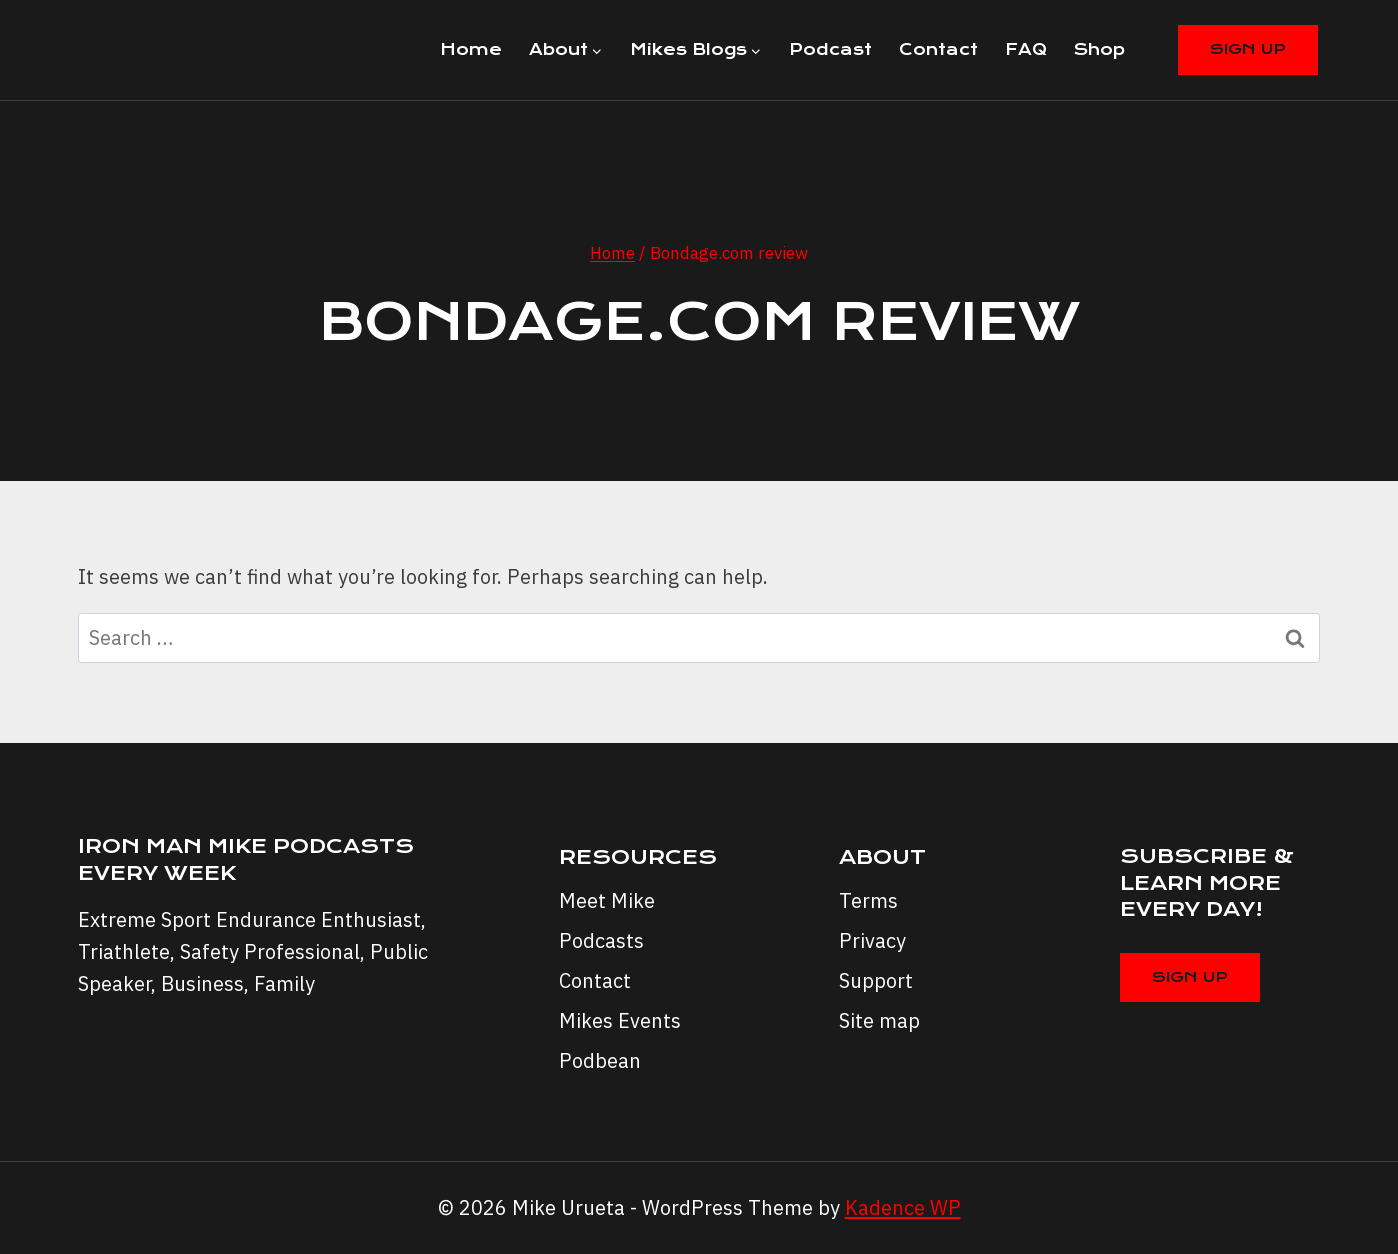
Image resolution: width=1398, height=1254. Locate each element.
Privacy (872, 940)
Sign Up (1248, 49)
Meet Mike (607, 900)
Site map (879, 1020)
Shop (1099, 49)
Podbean (600, 1060)
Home (471, 49)
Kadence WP (903, 1207)
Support (876, 980)
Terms (868, 900)
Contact (938, 49)
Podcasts (601, 940)
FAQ (1026, 49)
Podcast (830, 49)
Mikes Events (620, 1020)
